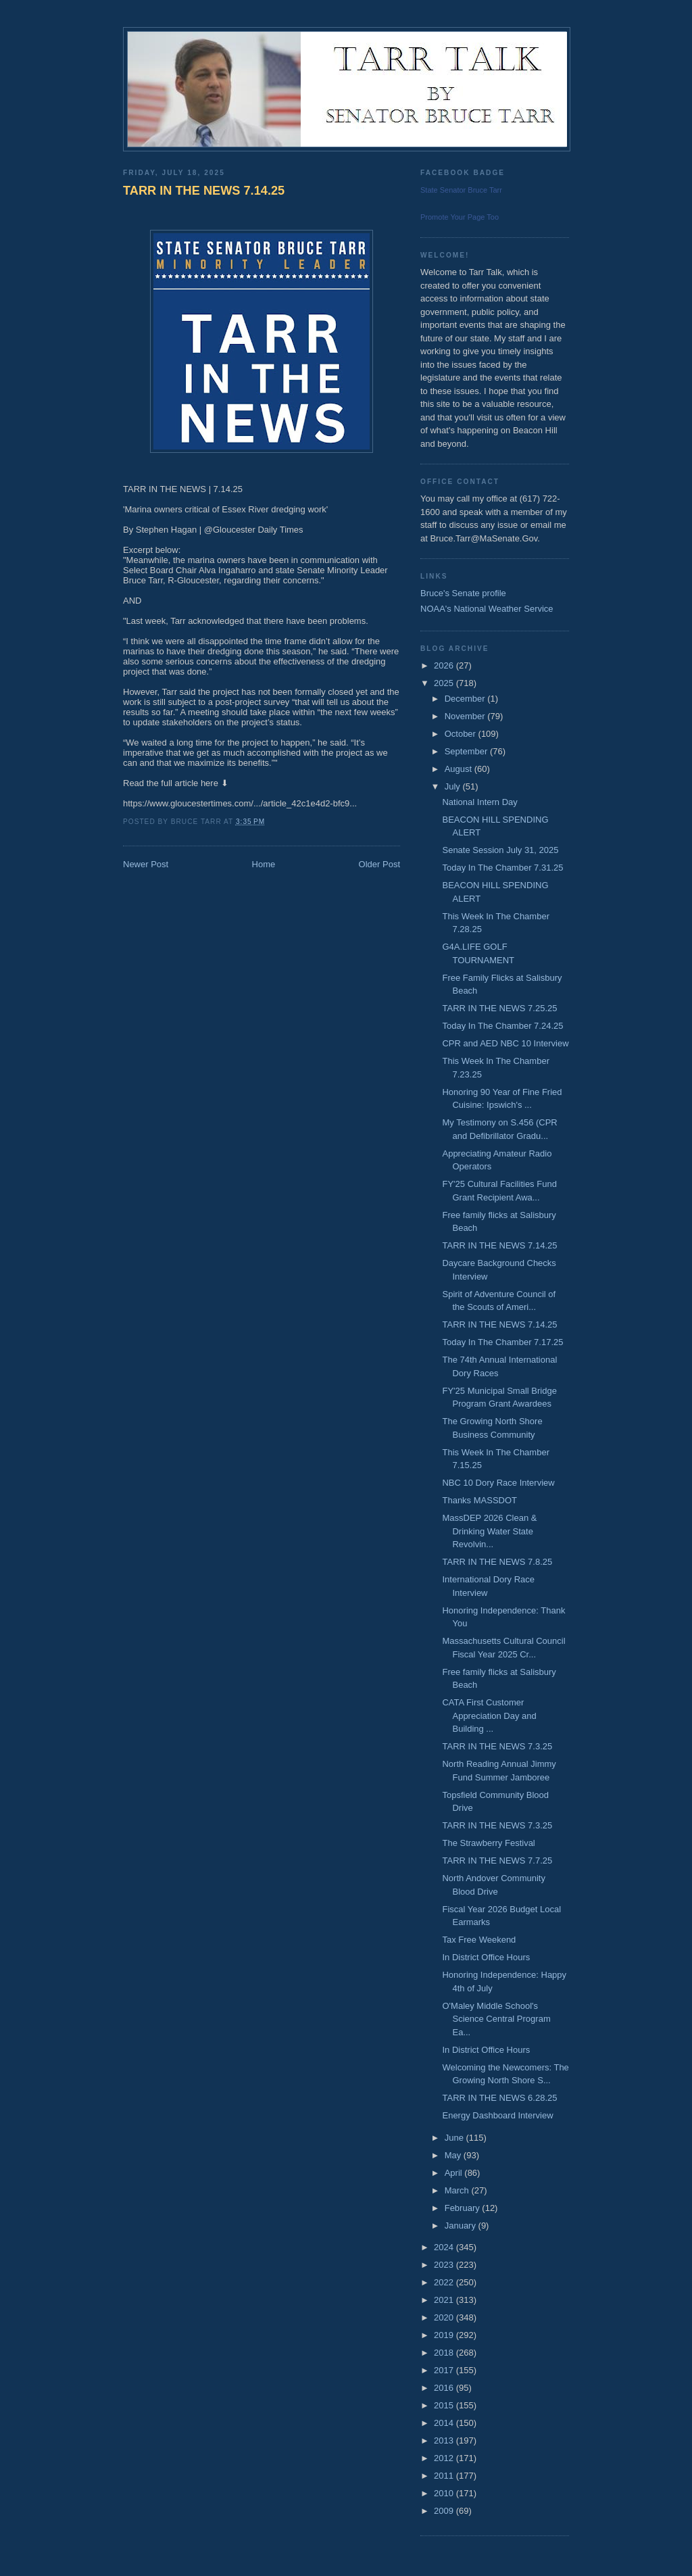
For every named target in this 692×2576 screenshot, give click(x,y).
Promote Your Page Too (459, 217)
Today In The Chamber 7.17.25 (502, 1342)
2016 (445, 2388)
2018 (445, 2353)
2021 (445, 2300)
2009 (445, 2511)
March (458, 2190)
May (454, 2155)
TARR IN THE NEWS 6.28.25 (499, 2098)
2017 (445, 2370)
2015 (445, 2405)
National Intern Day (479, 802)
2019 (445, 2335)
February (464, 2208)
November (466, 716)
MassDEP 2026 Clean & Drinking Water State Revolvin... (489, 1531)
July (454, 786)
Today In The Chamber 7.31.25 (502, 867)
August (459, 769)
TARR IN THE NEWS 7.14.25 (204, 190)
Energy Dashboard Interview (497, 2115)
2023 (445, 2265)
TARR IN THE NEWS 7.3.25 (497, 1746)
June (455, 2138)
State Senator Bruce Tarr (461, 190)
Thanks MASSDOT (479, 1500)
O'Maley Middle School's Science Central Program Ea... (496, 2019)
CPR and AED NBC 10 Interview (505, 1043)
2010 (445, 2493)
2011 (445, 2476)
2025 (445, 683)
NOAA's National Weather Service (486, 609)
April (455, 2173)
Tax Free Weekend (479, 1940)
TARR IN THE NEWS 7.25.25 (499, 1008)
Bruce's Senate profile (463, 593)
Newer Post (145, 864)
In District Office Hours (486, 1957)
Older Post (379, 864)
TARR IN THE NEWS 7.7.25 (497, 1860)
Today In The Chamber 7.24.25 (502, 1026)
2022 (445, 2282)
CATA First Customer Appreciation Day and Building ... (489, 1715)
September (467, 751)
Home (264, 864)
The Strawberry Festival (488, 1843)
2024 (445, 2247)
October (461, 734)
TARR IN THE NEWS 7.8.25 (497, 1562)
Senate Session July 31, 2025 (500, 850)
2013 (445, 2440)
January (461, 2225)
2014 (445, 2423)
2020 (445, 2317)
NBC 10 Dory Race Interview (498, 1483)
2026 (445, 665)
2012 (445, 2458)
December (466, 699)
